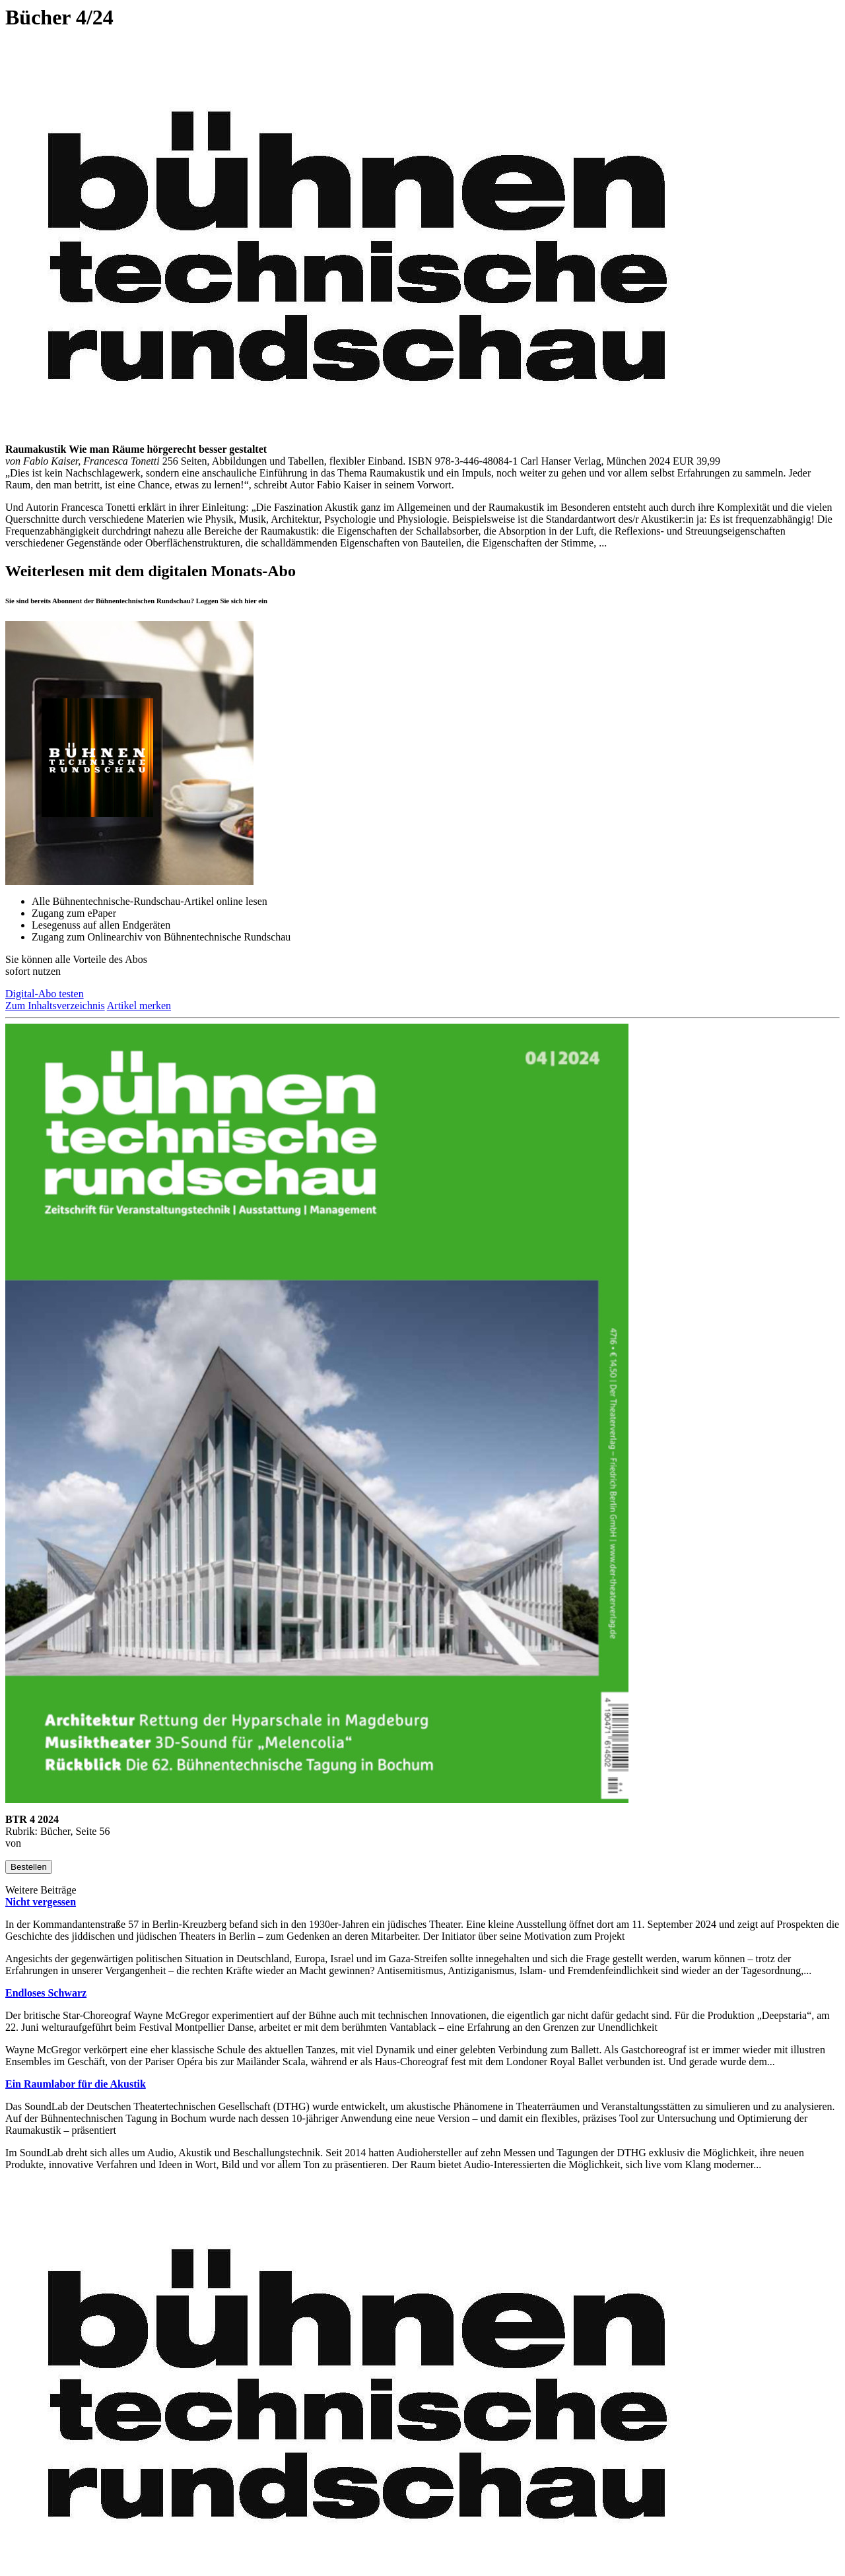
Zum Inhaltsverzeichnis (55, 1005)
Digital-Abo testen (44, 993)
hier (250, 601)
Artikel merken (139, 1005)
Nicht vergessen (40, 1901)
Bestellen (29, 1867)
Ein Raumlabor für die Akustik (75, 2084)
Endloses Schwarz (45, 1992)
